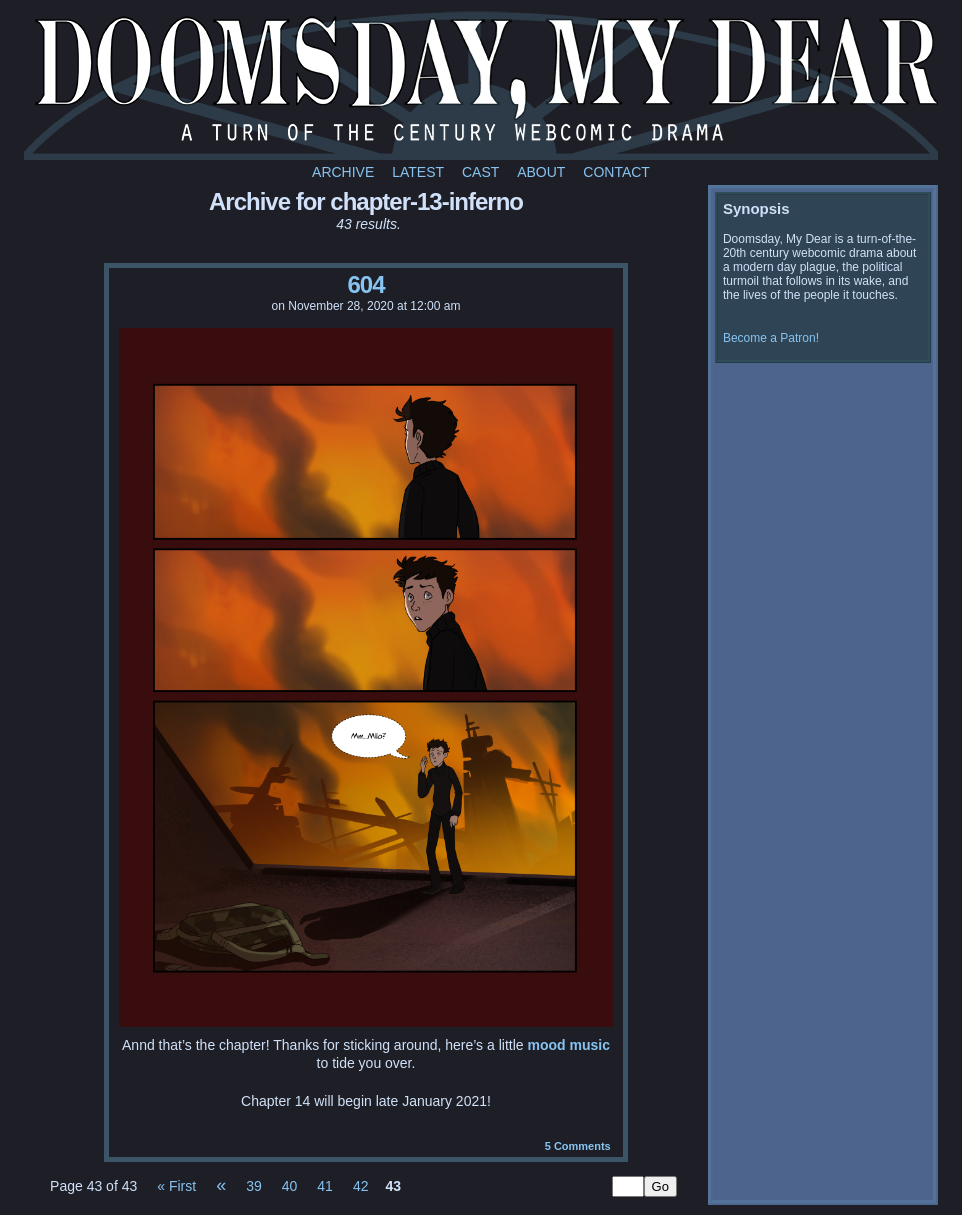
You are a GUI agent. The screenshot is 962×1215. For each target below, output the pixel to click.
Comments (578, 1146)
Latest (418, 172)
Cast (480, 172)
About (541, 172)
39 (254, 1186)
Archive (343, 172)
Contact (616, 172)
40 (290, 1186)
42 (361, 1186)
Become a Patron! (771, 338)
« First (176, 1186)
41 (325, 1186)
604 (365, 284)
